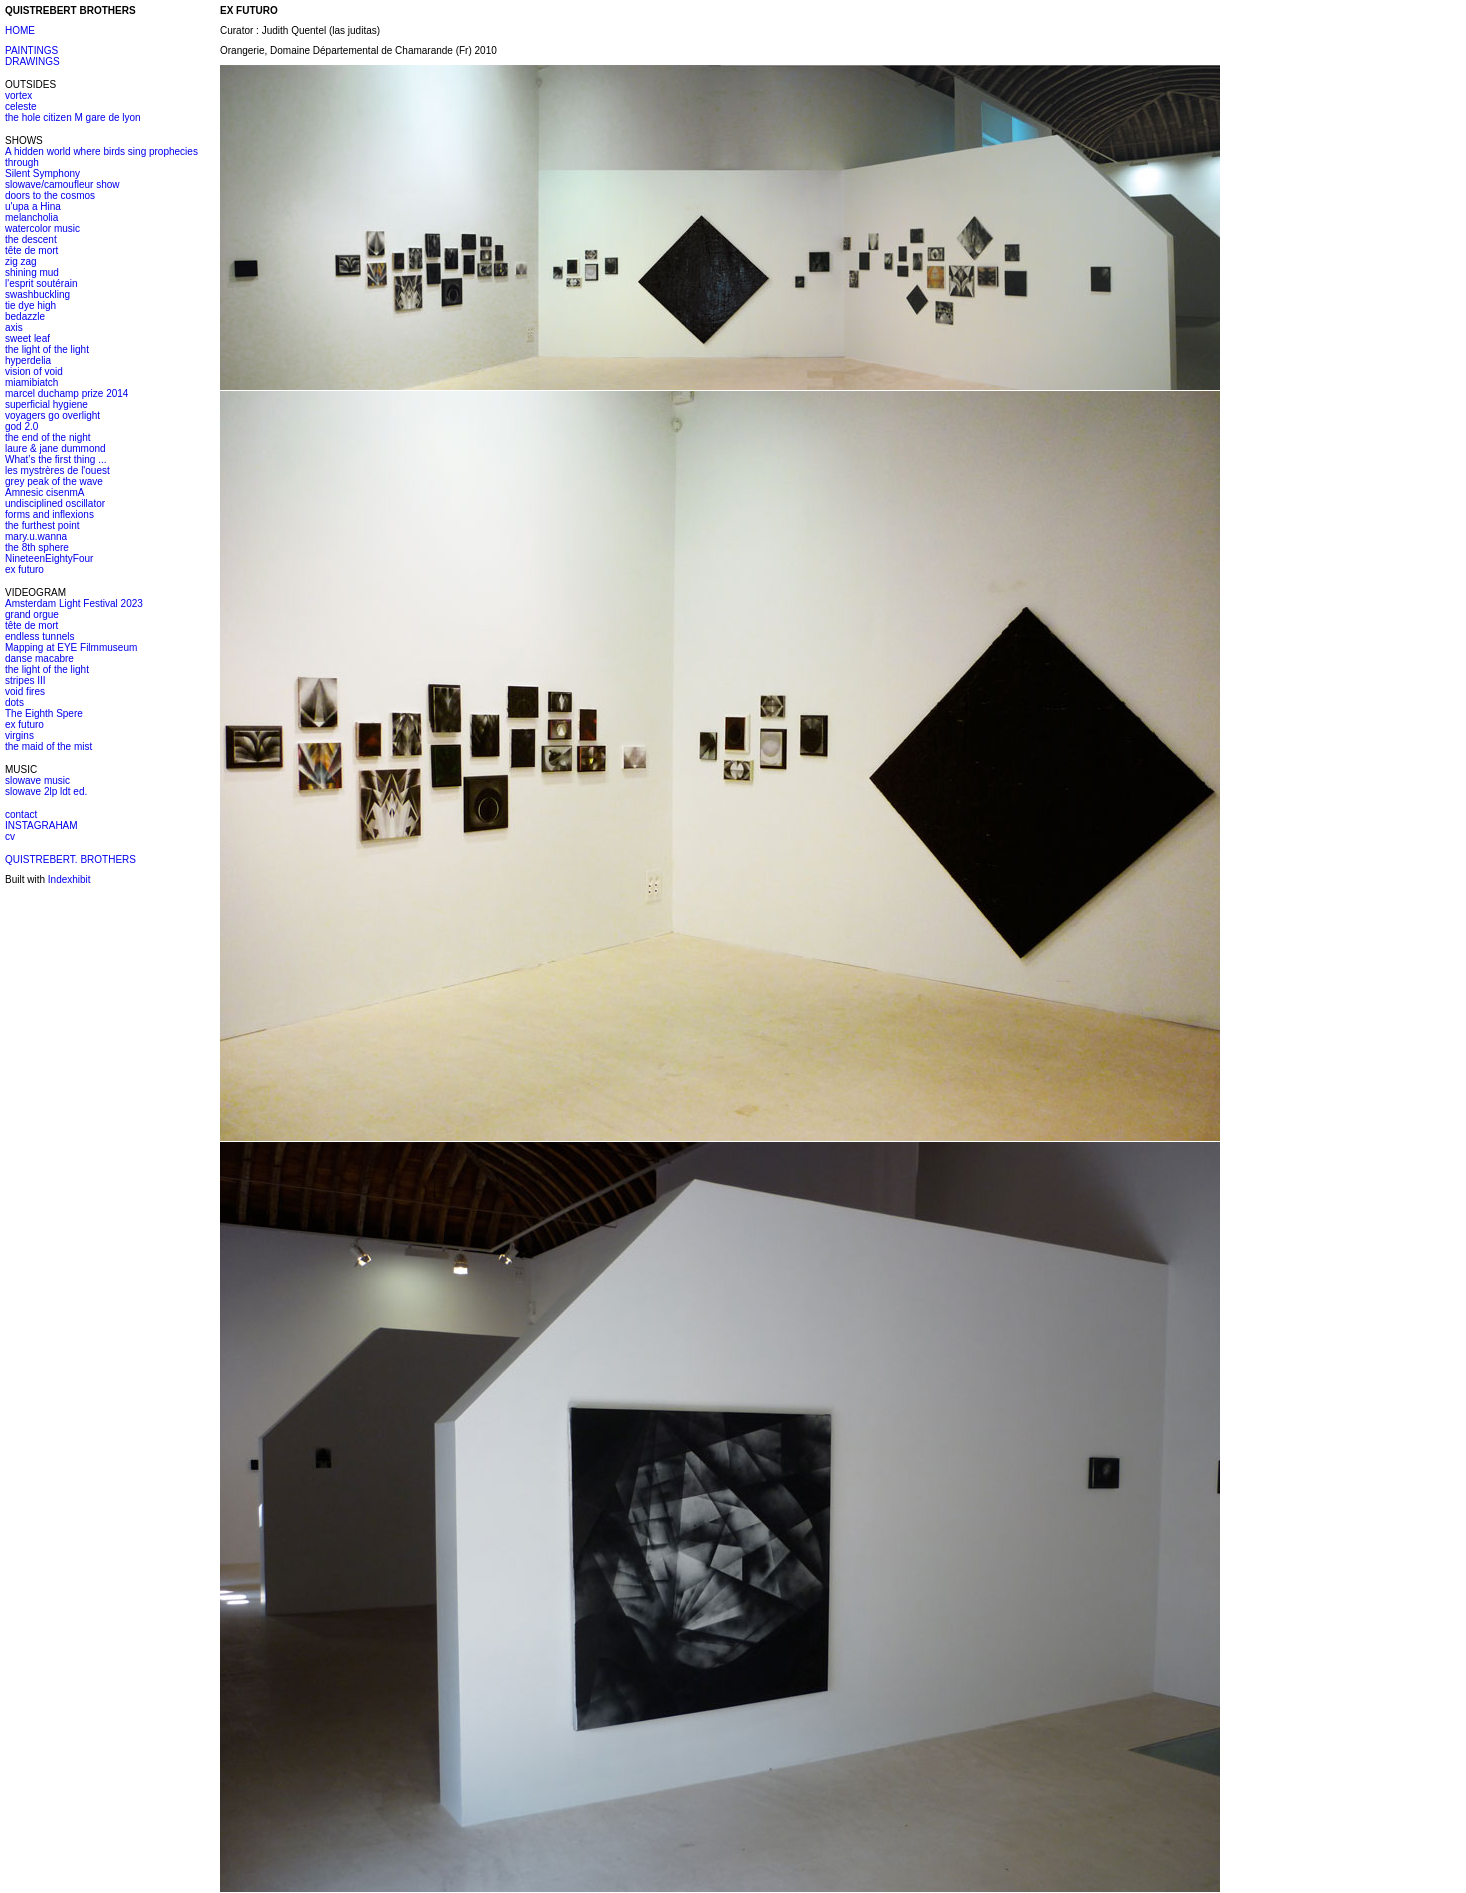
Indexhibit (69, 879)
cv (10, 836)
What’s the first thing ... (56, 459)
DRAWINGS (32, 61)
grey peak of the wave (54, 481)
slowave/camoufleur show (62, 184)
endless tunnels (40, 636)
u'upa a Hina (33, 206)
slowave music (37, 780)
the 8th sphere (37, 547)
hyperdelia (28, 360)
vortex (18, 95)
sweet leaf (27, 338)
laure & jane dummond (55, 448)
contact (21, 814)
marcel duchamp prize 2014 (66, 393)
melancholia (31, 217)
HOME (20, 30)
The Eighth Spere (44, 713)
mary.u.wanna (36, 536)
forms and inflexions (49, 514)
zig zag (21, 261)
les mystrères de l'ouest (57, 470)
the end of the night (48, 437)
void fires (25, 691)
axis (14, 327)
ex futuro (24, 569)
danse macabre (39, 658)
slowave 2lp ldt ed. (46, 791)
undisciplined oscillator (55, 503)
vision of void (34, 371)
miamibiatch (31, 382)
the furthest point (42, 525)
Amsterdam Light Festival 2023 (74, 603)
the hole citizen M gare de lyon (73, 117)
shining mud (32, 272)
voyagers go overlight (52, 415)
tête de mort (31, 250)
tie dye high (30, 305)
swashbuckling (37, 294)
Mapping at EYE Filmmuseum (71, 647)
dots (14, 702)
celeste (21, 106)
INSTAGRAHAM (41, 825)
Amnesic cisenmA (44, 492)
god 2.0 (21, 426)
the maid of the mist (48, 746)
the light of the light (47, 349)
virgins (19, 735)
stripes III (25, 680)
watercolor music (42, 228)
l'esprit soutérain (41, 283)
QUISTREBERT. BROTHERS (70, 859)
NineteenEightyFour (49, 558)
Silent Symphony (42, 173)
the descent (31, 239)
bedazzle (25, 316)
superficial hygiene (46, 404)
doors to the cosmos (50, 195)
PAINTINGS (31, 50)
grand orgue (32, 614)
